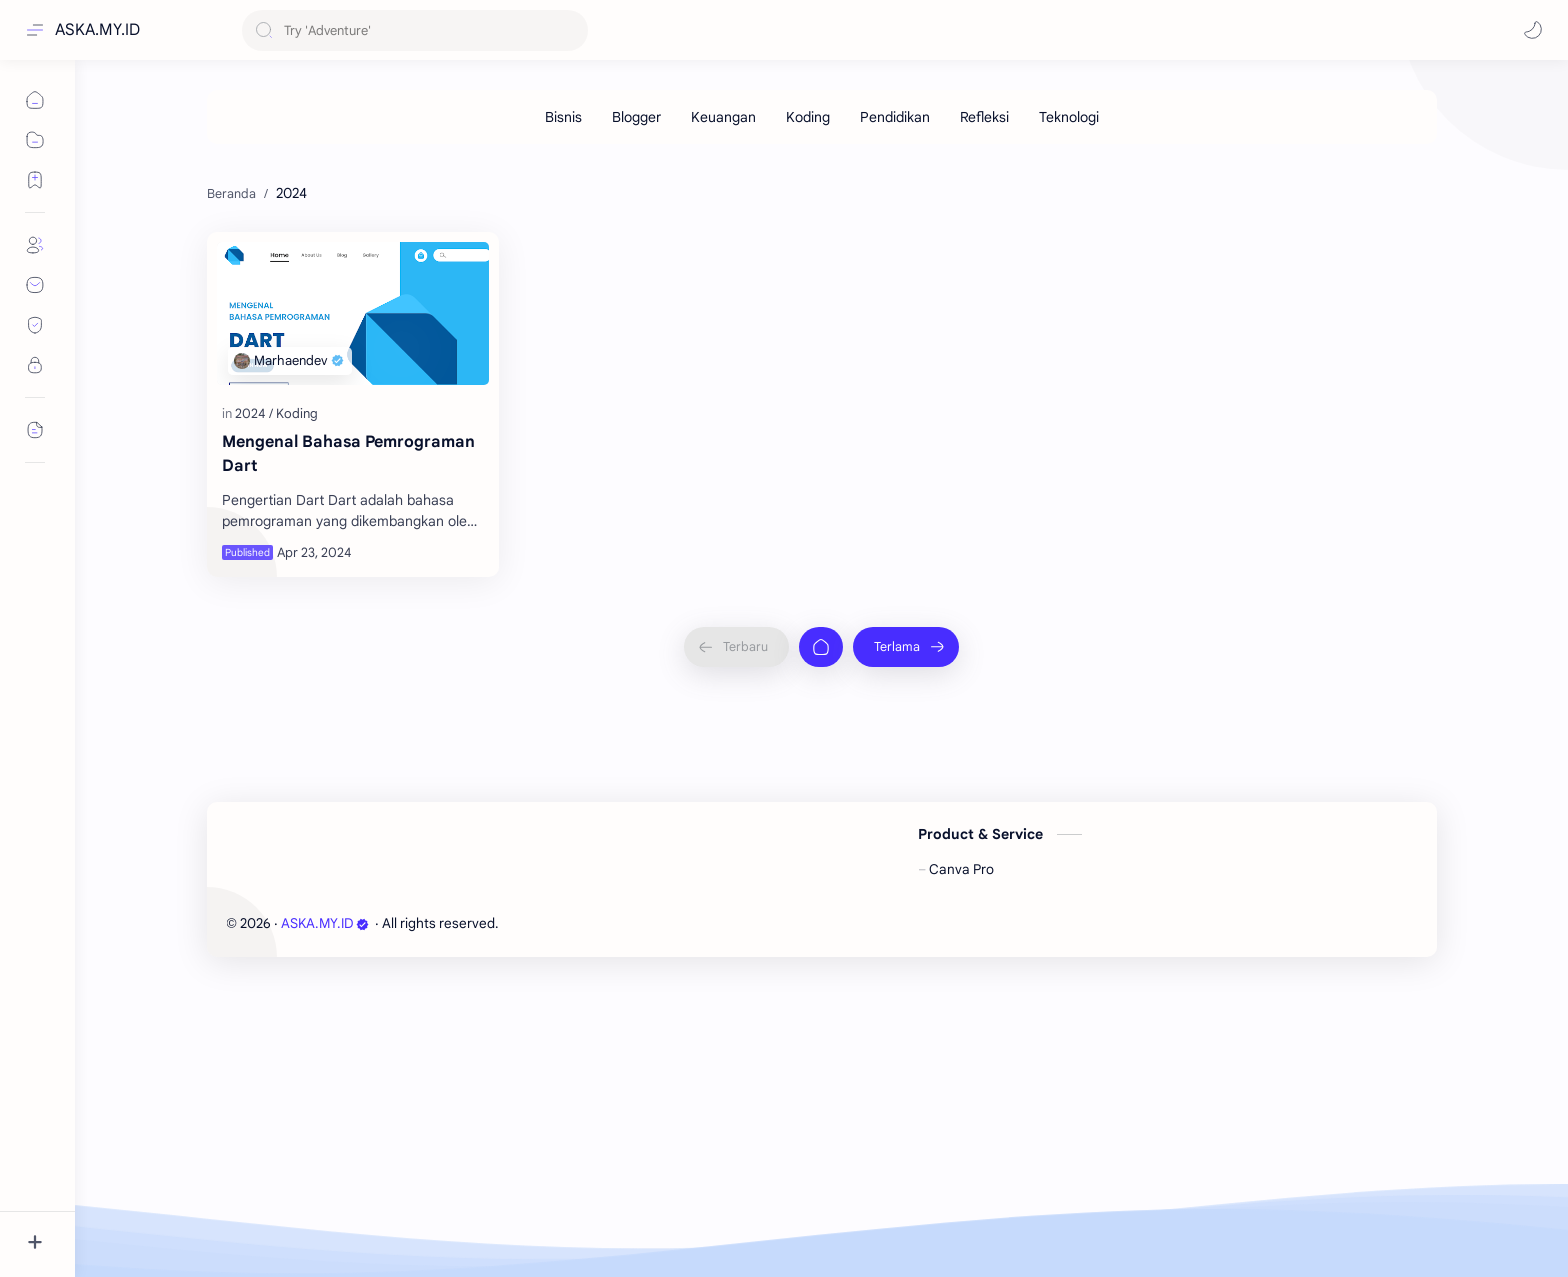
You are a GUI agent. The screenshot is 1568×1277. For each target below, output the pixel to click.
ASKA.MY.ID (97, 30)
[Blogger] (636, 117)
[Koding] (808, 117)
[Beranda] (821, 947)
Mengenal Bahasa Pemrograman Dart (348, 754)
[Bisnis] (563, 117)
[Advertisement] (807, 304)
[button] (1533, 30)
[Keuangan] (723, 117)
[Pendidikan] (895, 117)
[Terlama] (906, 947)
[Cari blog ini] (415, 30)
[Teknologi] (1069, 117)
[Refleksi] (984, 117)
